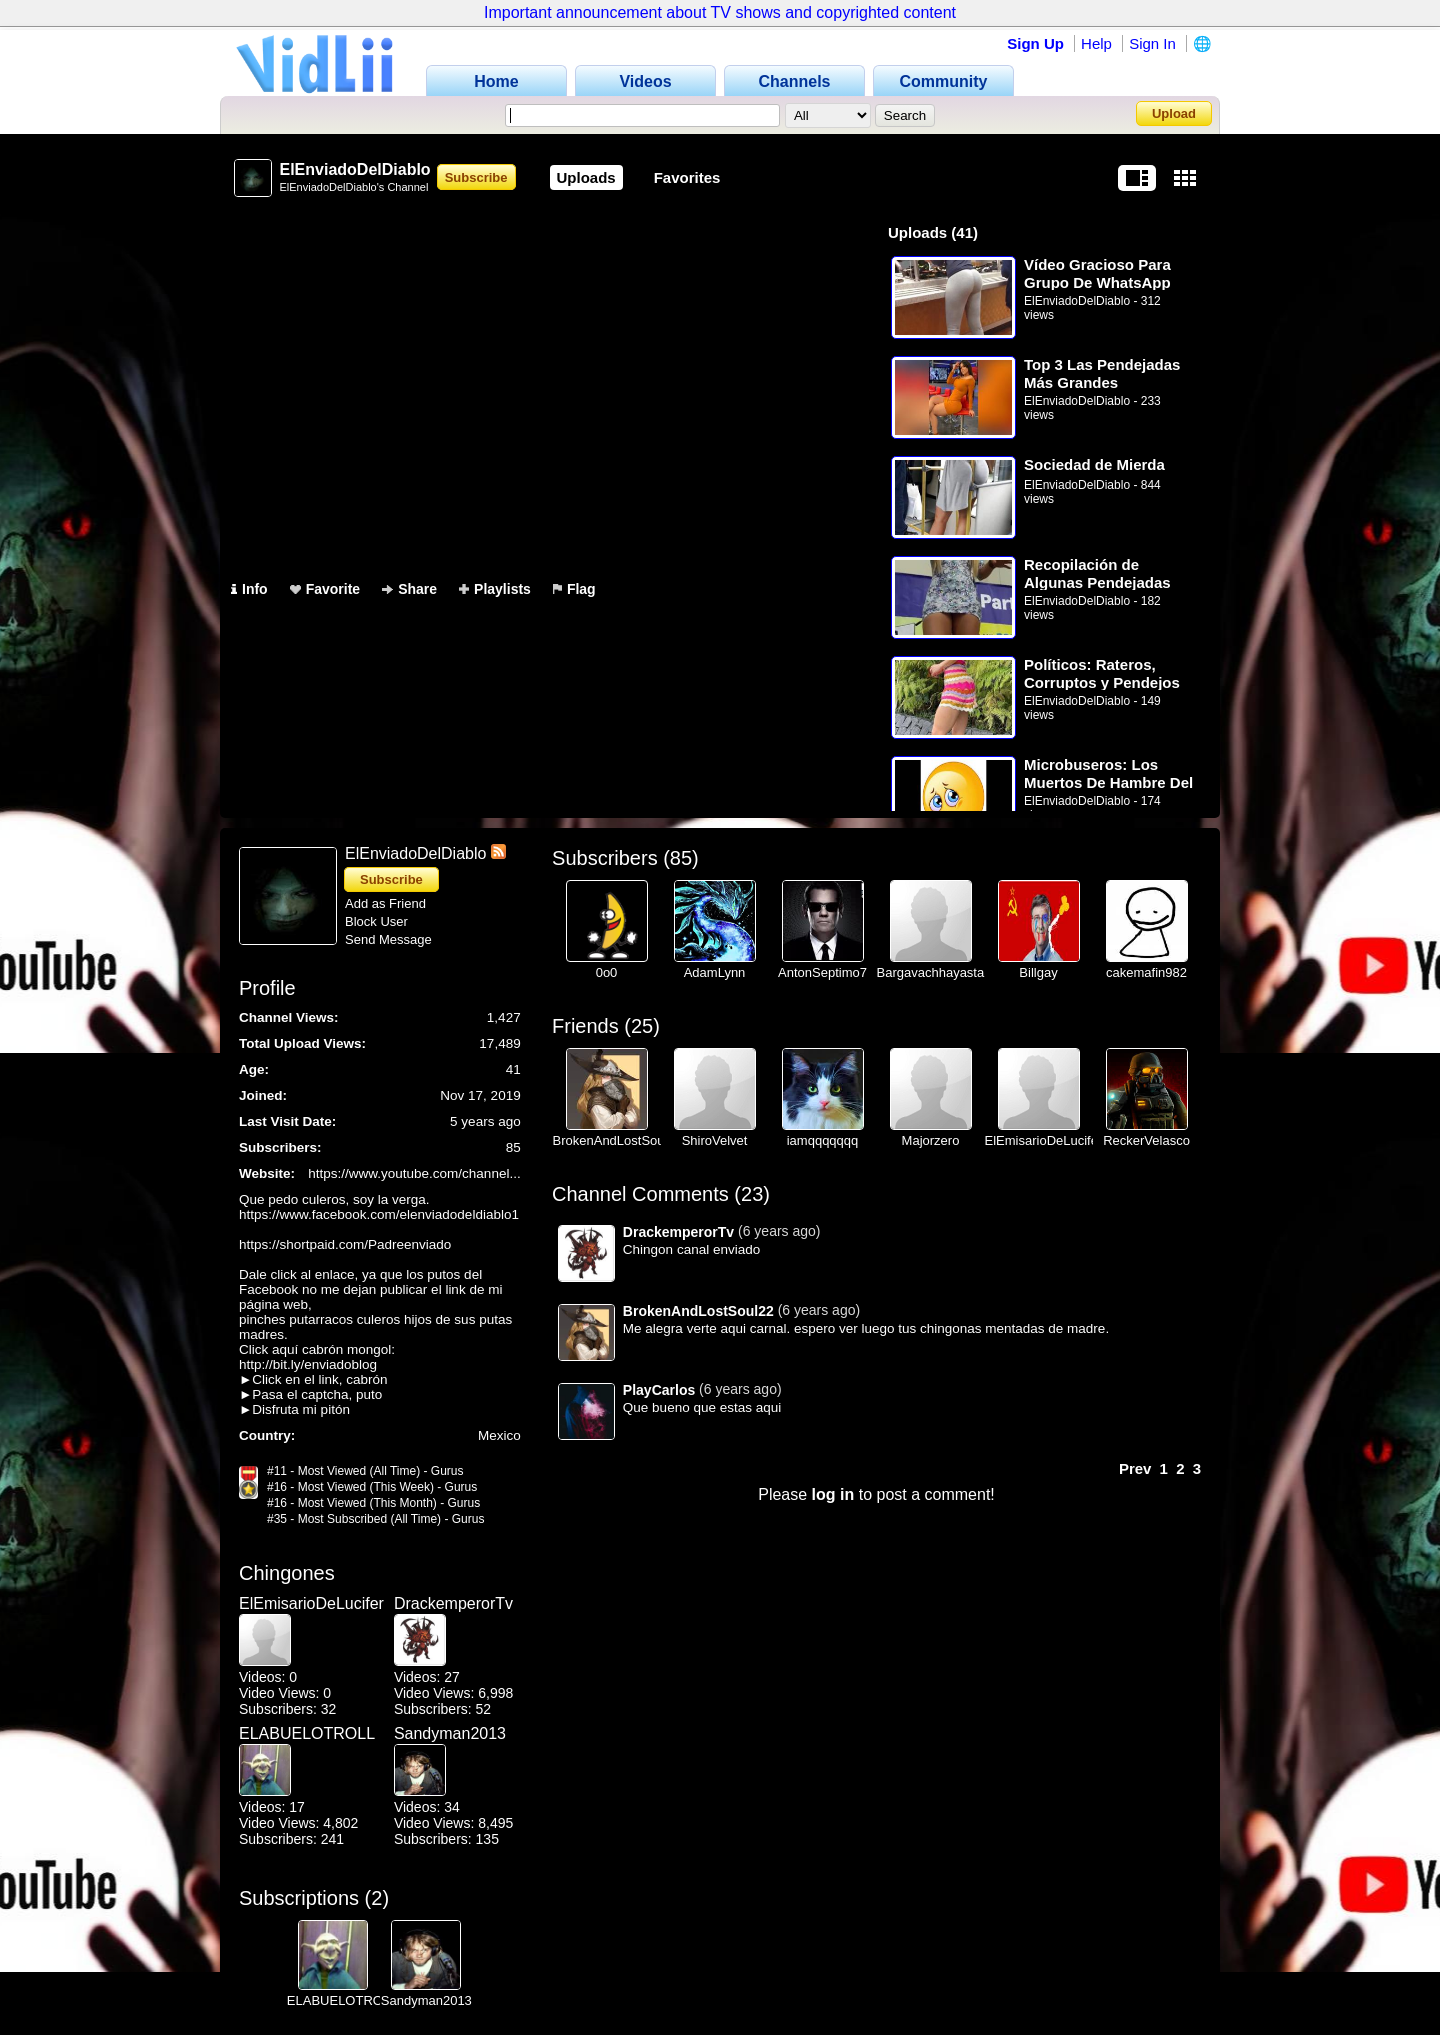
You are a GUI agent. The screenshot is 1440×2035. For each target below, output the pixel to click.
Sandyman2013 (450, 1733)
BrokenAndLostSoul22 (617, 1140)
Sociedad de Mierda (1094, 464)
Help (1096, 43)
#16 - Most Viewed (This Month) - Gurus (373, 1503)
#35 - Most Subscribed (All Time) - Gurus (375, 1519)
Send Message (388, 939)
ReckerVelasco (1146, 1140)
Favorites (687, 177)
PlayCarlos (659, 1390)
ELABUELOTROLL (302, 1733)
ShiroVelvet (715, 1140)
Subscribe (476, 177)
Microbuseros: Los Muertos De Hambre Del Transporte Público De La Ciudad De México (1108, 773)
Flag (574, 589)
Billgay (1038, 972)
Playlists (495, 589)
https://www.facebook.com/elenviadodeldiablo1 (379, 1214)
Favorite (325, 589)
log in (833, 1494)
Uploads (586, 177)
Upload (1174, 113)
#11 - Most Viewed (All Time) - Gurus (365, 1471)
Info (249, 589)
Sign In (1152, 43)
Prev (1135, 1468)
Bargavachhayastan (934, 972)
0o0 (607, 972)
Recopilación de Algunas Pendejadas (1097, 573)
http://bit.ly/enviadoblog (308, 1364)
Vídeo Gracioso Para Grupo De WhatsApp (1097, 273)
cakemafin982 (1146, 972)
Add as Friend (385, 903)
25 (642, 1026)
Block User (376, 921)
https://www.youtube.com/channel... (414, 1173)
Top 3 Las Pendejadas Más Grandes (1102, 373)
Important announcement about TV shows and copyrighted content (720, 12)
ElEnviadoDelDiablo (1077, 301)
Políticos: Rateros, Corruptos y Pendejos (1102, 673)
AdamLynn (715, 972)
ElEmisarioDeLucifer (302, 1603)
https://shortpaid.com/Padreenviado (345, 1244)
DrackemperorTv (453, 1603)
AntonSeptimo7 (822, 972)
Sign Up (1035, 43)
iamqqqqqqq (823, 1140)
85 (681, 858)
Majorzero (931, 1140)
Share (409, 589)
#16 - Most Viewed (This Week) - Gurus (372, 1487)
